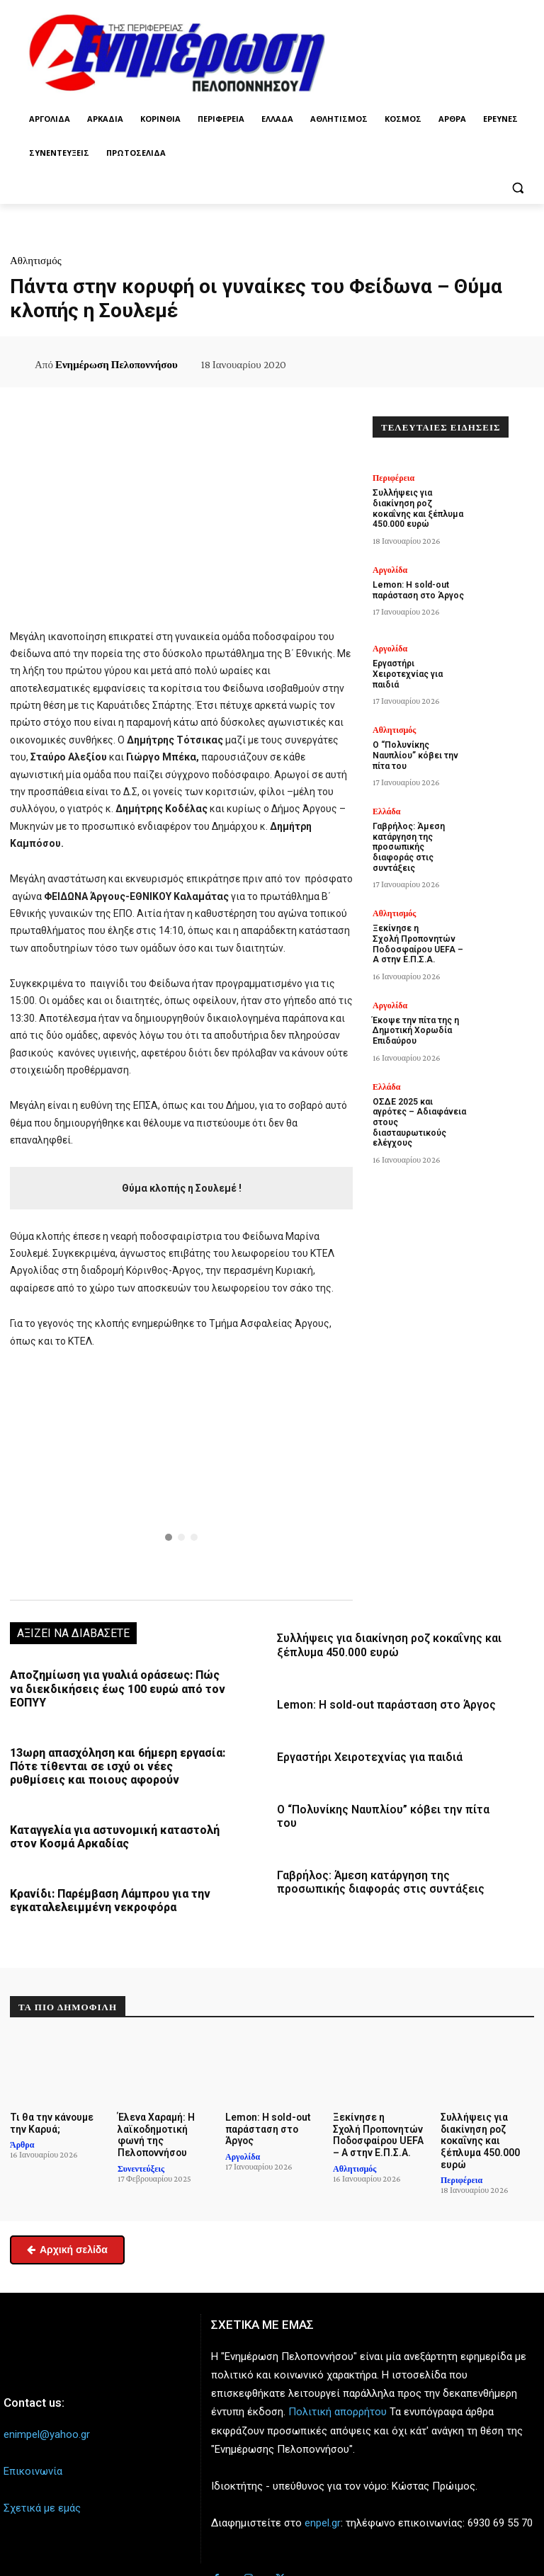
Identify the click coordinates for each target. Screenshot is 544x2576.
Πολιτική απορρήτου (337, 2401)
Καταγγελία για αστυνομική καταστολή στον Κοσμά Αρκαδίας (111, 1831)
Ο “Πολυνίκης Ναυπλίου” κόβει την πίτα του (389, 1805)
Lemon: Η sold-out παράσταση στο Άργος (382, 1702)
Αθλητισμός (36, 260)
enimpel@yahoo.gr (47, 2423)
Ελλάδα (386, 803)
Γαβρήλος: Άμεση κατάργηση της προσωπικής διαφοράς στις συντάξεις (377, 1863)
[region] (181, 1472)
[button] (517, 187)
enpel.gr (323, 2511)
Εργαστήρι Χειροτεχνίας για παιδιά (367, 1754)
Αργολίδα (390, 566)
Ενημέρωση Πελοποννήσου (116, 364)
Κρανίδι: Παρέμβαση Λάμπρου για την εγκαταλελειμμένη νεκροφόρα (106, 1893)
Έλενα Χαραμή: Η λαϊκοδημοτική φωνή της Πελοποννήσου (155, 2126)
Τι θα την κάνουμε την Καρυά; (49, 2115)
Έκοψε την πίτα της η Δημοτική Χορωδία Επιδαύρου (413, 1001)
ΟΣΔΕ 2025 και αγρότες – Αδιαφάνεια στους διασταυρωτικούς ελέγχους (419, 1086)
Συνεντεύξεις (141, 2158)
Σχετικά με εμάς (42, 2496)
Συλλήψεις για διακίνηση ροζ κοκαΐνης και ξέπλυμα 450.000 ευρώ (385, 1644)
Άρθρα (22, 2135)
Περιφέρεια (393, 478)
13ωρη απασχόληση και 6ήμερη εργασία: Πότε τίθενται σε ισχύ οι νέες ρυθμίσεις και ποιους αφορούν (115, 1762)
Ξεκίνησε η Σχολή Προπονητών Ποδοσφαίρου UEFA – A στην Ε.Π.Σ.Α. (417, 919)
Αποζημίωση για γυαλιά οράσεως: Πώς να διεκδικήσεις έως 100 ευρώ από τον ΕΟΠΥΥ (118, 1687)
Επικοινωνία (33, 2460)
